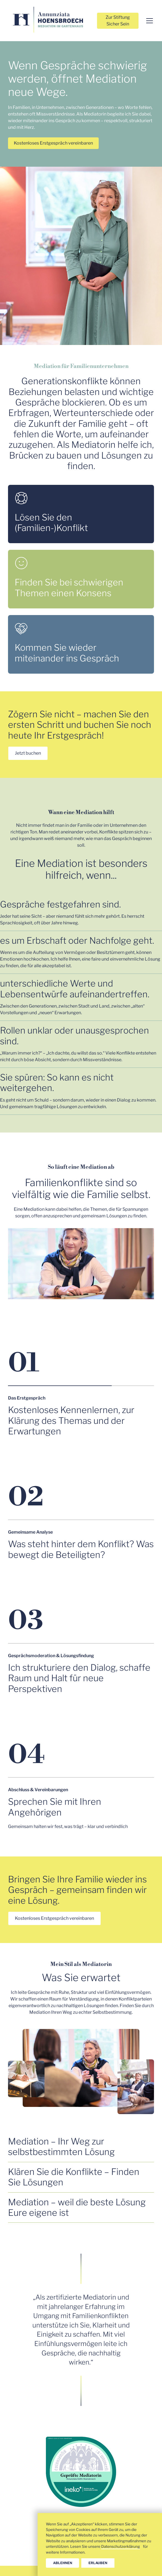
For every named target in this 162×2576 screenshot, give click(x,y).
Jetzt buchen (28, 753)
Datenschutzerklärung (120, 2546)
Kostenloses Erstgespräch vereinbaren (53, 143)
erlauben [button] (97, 2563)
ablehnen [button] (62, 2563)
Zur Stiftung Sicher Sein (118, 21)
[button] (148, 20)
